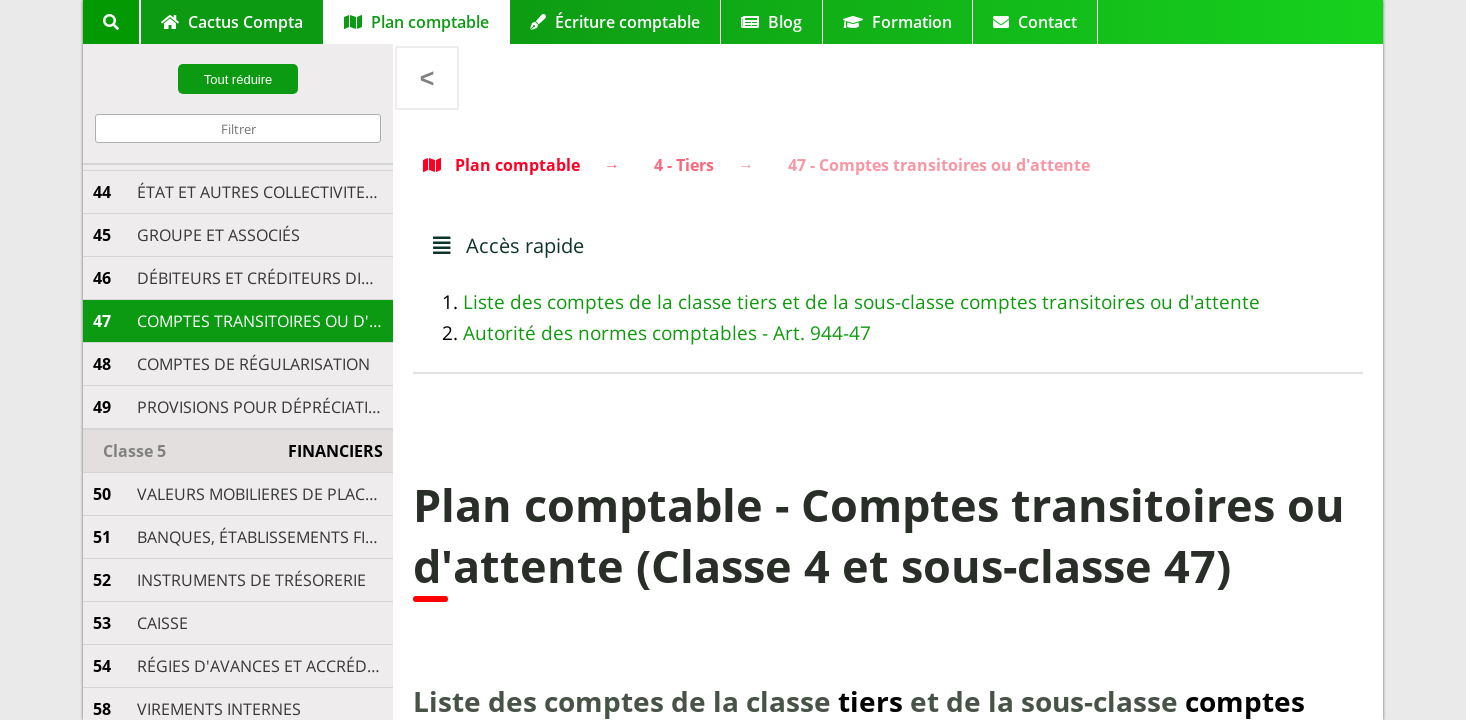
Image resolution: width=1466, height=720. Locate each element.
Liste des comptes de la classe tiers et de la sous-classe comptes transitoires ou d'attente (861, 302)
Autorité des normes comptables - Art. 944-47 (667, 333)
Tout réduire (238, 79)
